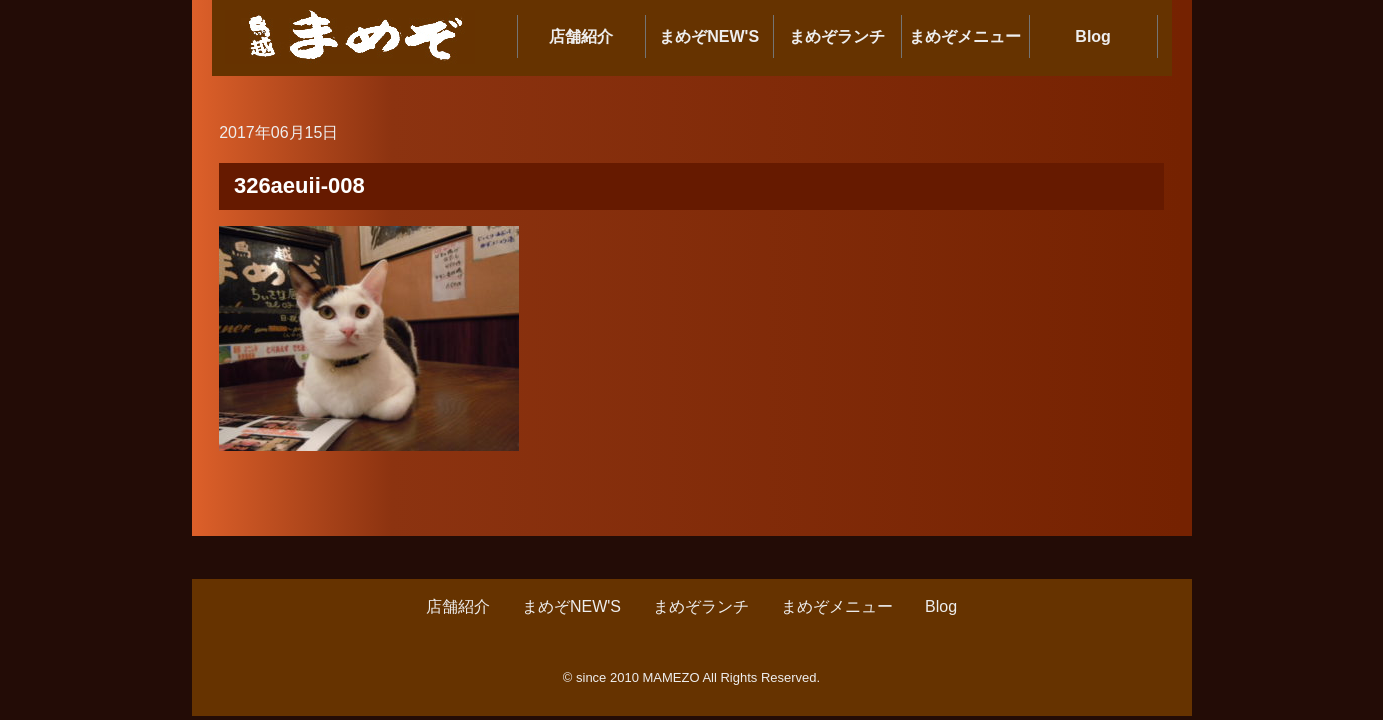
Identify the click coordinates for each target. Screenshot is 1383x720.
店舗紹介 (581, 36)
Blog (1093, 36)
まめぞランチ (837, 36)
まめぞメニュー (965, 36)
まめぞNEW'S (709, 36)
